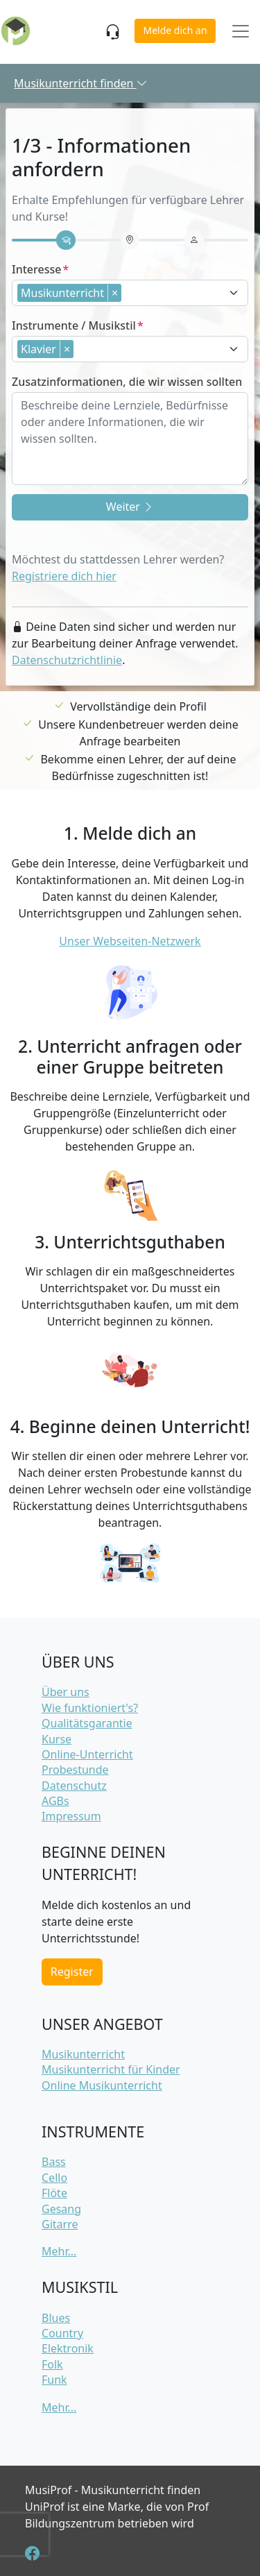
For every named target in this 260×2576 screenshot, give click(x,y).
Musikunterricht (83, 2054)
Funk (54, 2379)
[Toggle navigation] (240, 32)
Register (72, 1971)
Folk (52, 2364)
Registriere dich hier (64, 576)
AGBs (55, 1800)
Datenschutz (74, 1785)
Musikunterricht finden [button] (81, 83)
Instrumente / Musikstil (74, 325)
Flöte (54, 2193)
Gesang (61, 2209)
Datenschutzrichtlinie (67, 660)
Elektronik (68, 2348)
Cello (54, 2177)
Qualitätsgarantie (87, 1723)
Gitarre (60, 2224)
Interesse (36, 269)
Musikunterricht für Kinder (111, 2069)
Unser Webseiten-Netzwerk (129, 941)
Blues (56, 2317)
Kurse (56, 1739)
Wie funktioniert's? (90, 1707)
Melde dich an (175, 30)
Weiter (130, 506)
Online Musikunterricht (102, 2085)
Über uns (65, 1692)
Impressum (71, 1816)
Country (62, 2333)
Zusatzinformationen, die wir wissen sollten (127, 381)
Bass (54, 2161)
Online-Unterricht (87, 1754)
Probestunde (75, 1769)
